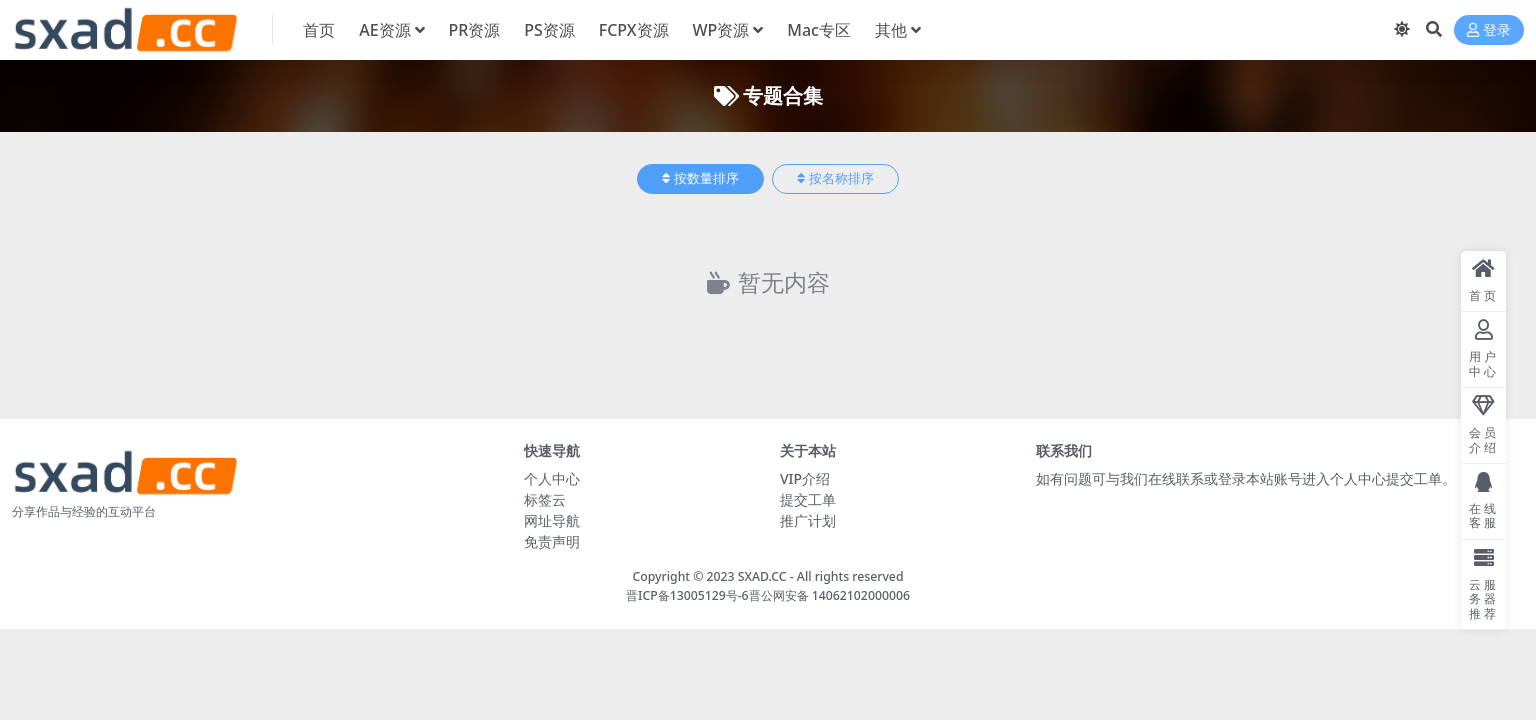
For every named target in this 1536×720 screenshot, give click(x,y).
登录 (1489, 30)
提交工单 (808, 499)
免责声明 (552, 541)
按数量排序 (700, 178)
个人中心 (552, 478)
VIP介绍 (805, 478)
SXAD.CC (762, 576)
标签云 (545, 499)
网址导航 (552, 520)
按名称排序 (835, 178)
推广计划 (808, 520)
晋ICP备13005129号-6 (687, 595)
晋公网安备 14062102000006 (829, 595)
